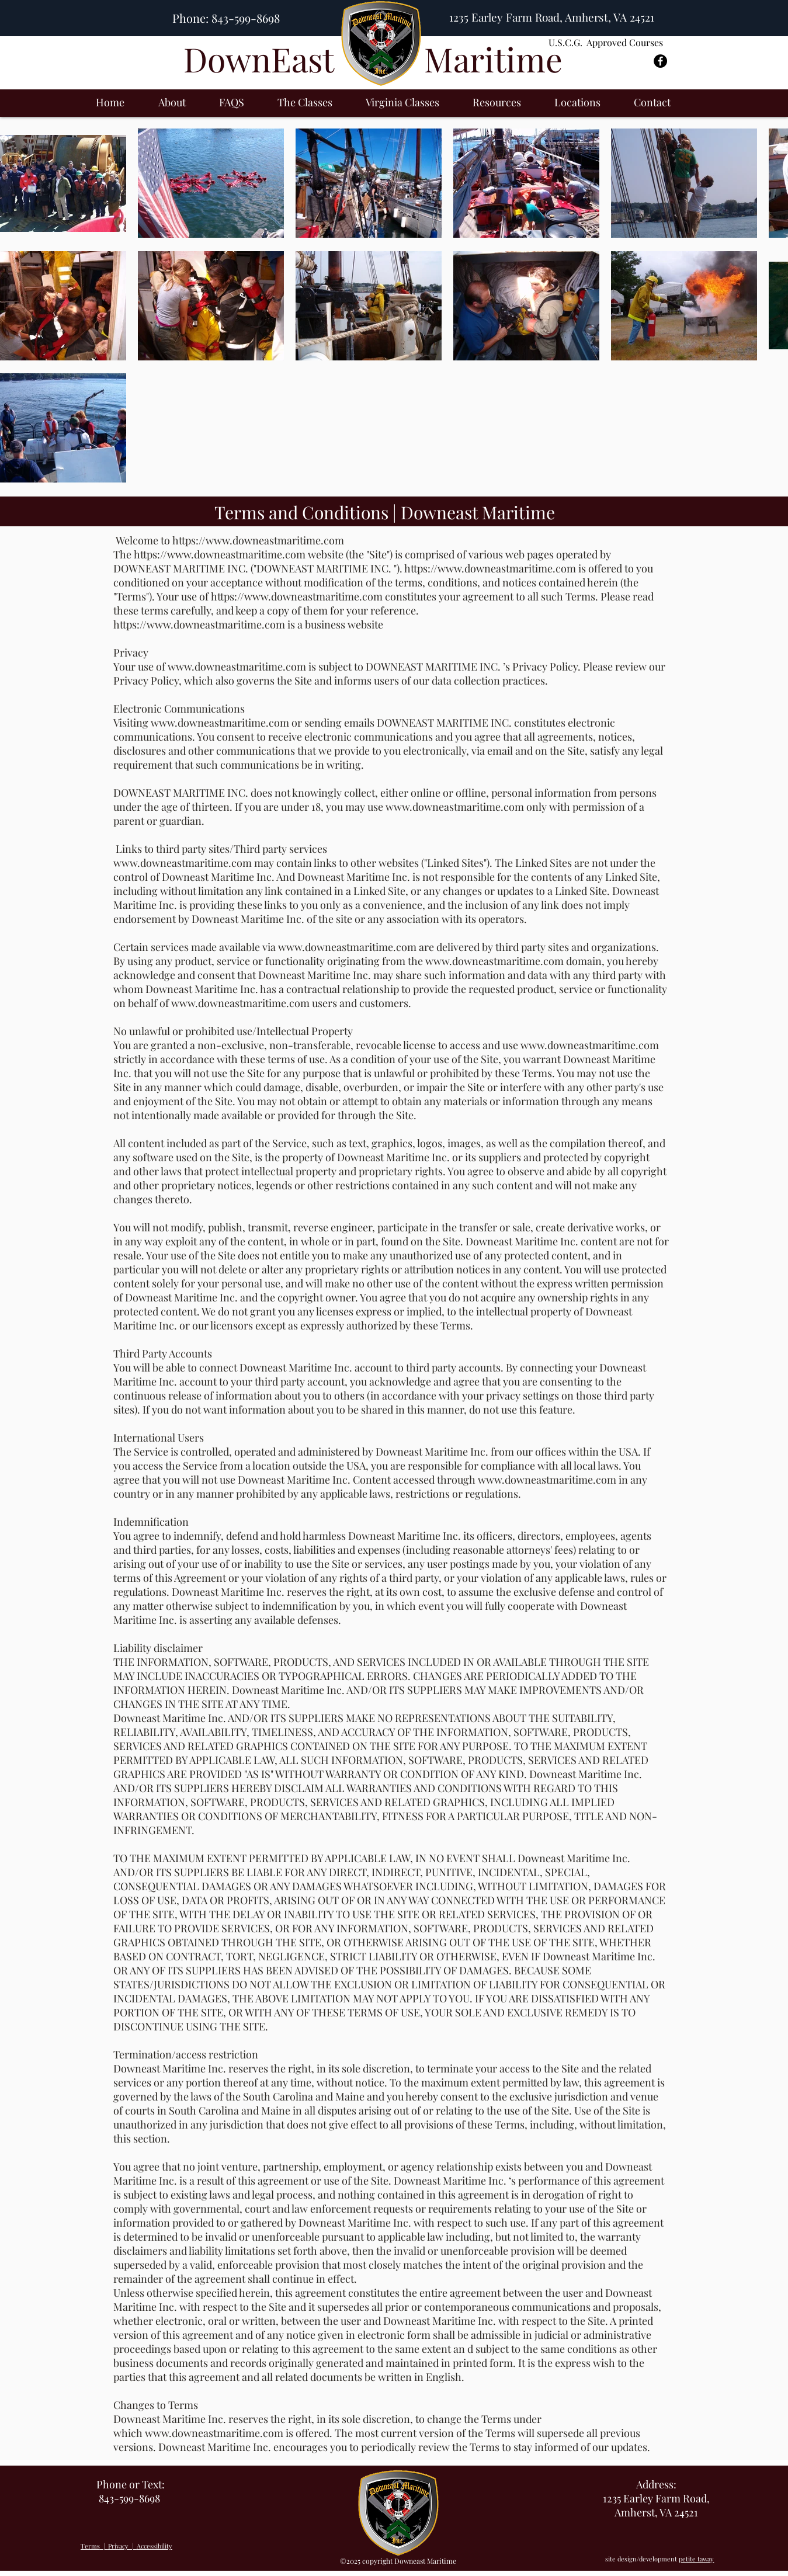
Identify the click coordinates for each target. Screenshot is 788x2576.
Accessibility (154, 2546)
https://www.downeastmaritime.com (258, 540)
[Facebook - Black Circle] (660, 61)
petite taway (696, 2558)
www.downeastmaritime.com (237, 666)
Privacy (119, 2546)
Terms (90, 2546)
